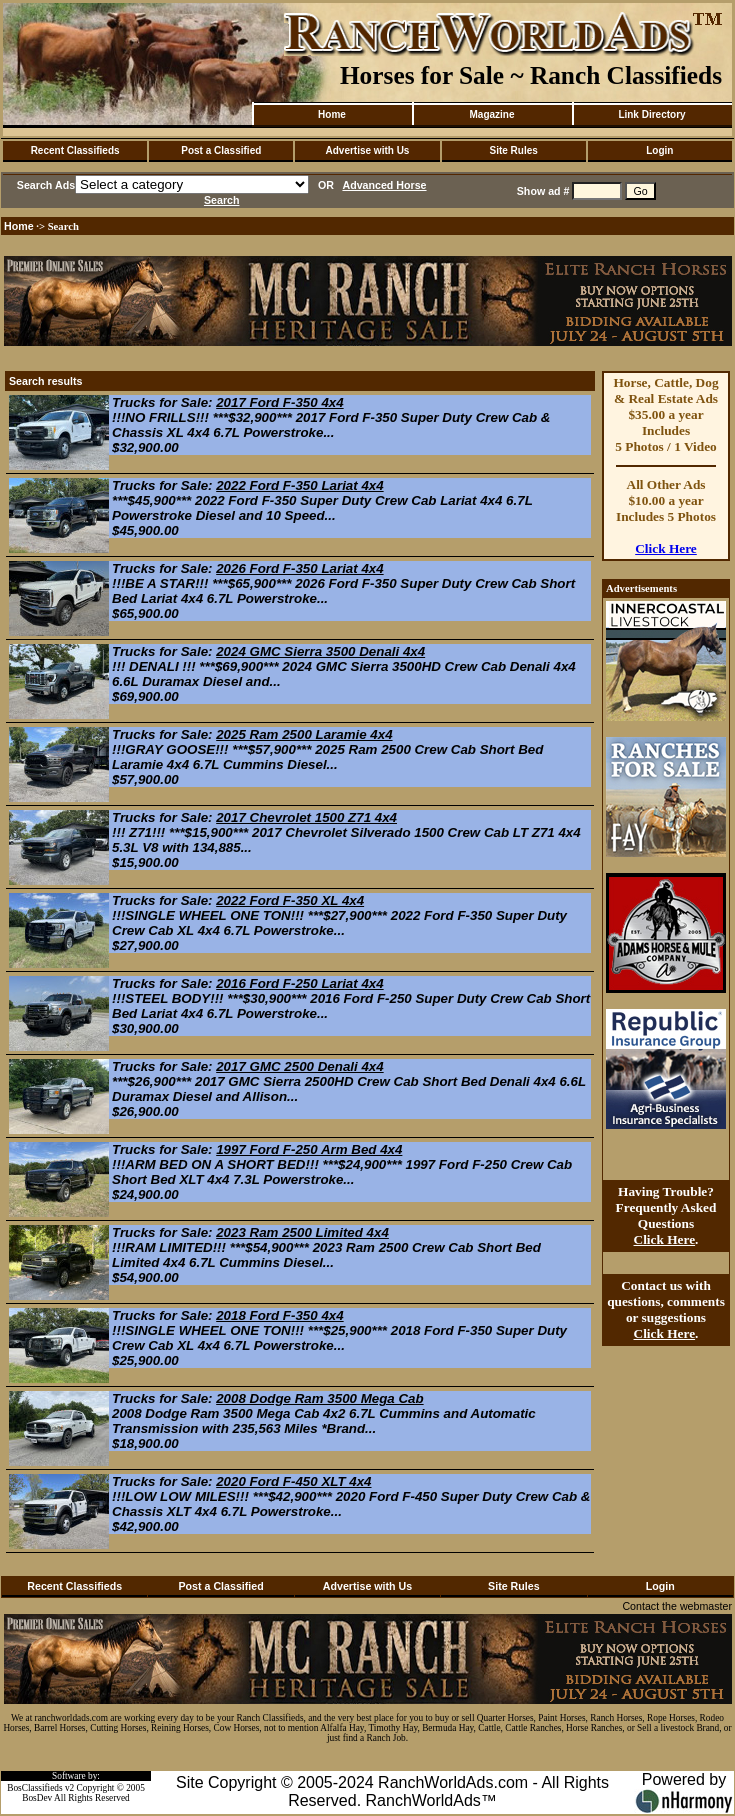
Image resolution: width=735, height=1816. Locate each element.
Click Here (666, 548)
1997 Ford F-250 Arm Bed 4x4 (309, 1149)
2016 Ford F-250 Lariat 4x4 (299, 983)
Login (659, 150)
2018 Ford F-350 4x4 (279, 1315)
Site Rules (513, 150)
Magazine (491, 114)
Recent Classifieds (75, 150)
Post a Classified (221, 150)
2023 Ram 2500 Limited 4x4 (302, 1232)
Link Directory (651, 114)
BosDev (37, 1798)
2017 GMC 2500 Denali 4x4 (299, 1066)
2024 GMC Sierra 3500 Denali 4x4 (320, 651)
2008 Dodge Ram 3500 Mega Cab (319, 1398)
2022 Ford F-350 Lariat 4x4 (299, 485)
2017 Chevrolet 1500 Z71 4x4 (306, 817)
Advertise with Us (368, 150)
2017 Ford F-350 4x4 (279, 402)
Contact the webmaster (677, 1606)
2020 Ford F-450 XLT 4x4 (293, 1481)
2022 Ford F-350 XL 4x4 (290, 900)
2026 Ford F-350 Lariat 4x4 (299, 568)
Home (332, 114)
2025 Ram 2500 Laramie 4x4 (304, 734)
